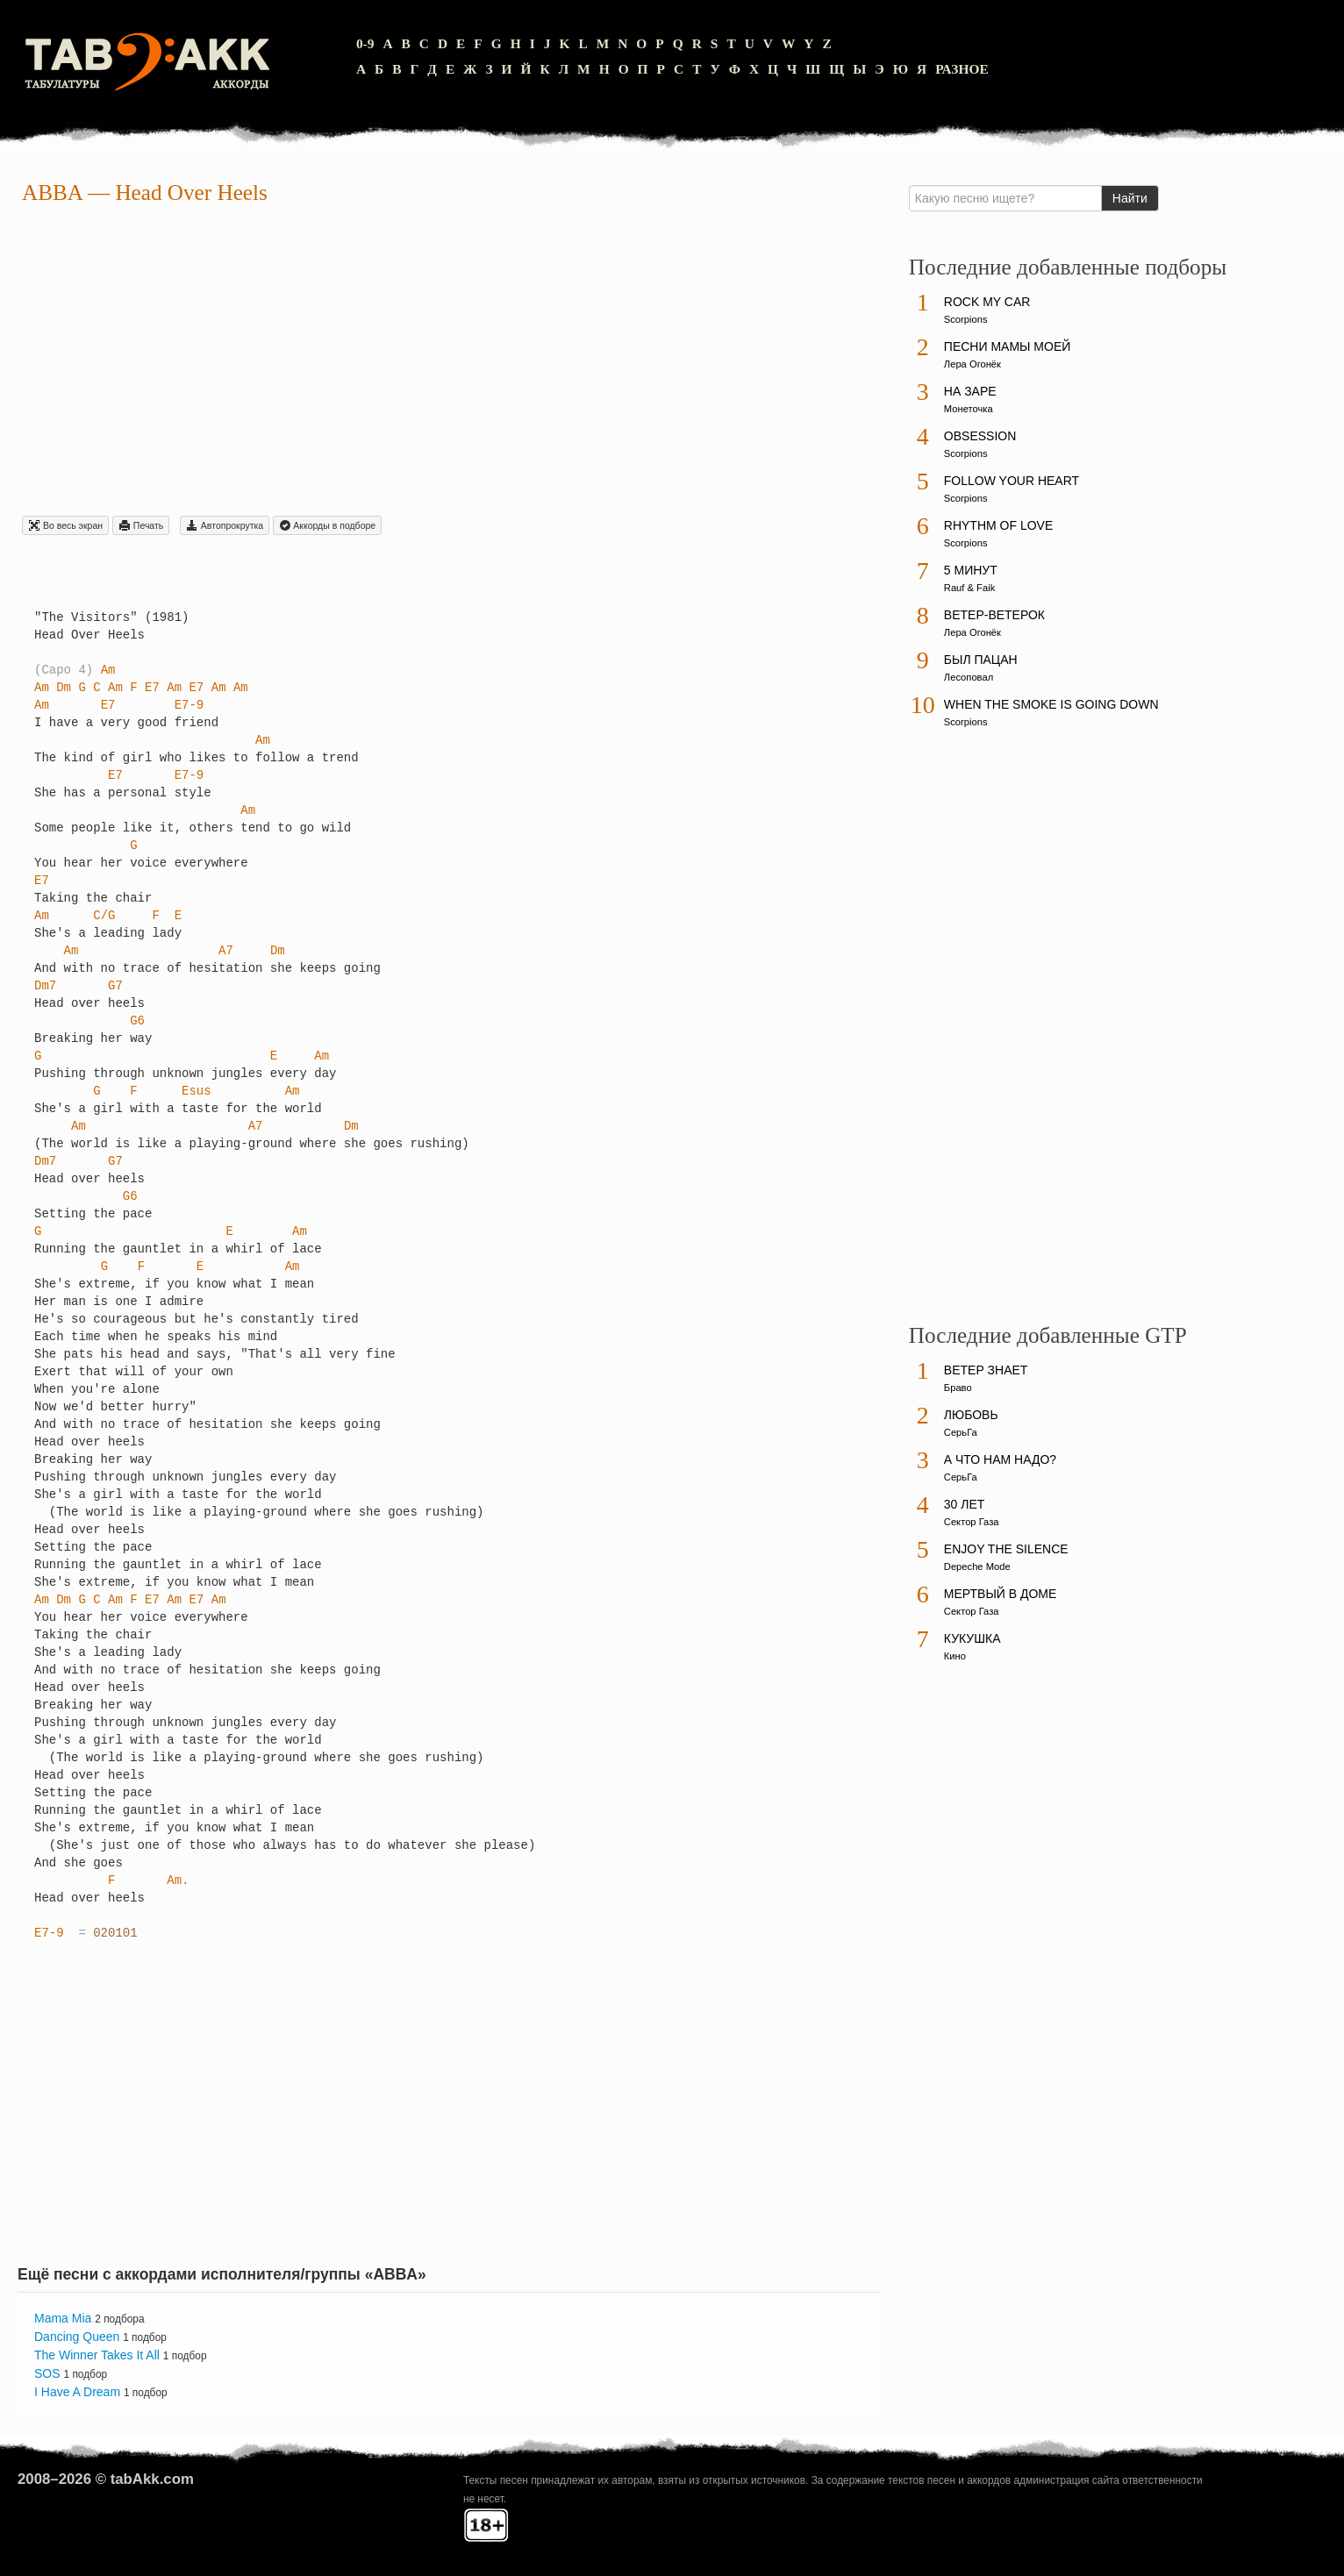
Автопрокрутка (224, 525)
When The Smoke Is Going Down (1051, 704)
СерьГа (960, 1432)
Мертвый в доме (1000, 1594)
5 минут (970, 570)
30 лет (964, 1504)
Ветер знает (986, 1370)
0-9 (365, 43)
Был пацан (981, 660)
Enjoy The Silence (1006, 1549)
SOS (47, 2373)
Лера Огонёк (972, 364)
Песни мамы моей (1007, 346)
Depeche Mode (977, 1566)
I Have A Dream (77, 2392)
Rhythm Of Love (998, 525)
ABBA (52, 192)
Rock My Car (987, 302)
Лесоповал (968, 677)
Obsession (980, 436)
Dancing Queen (76, 2337)
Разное (962, 68)
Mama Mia (62, 2318)
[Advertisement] (449, 363)
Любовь (971, 1415)
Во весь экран (65, 525)
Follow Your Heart (1011, 481)
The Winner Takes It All (97, 2355)
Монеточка (968, 408)
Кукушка (972, 1638)
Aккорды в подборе (327, 525)
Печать (140, 525)
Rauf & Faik (969, 587)
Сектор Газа (971, 1521)
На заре (970, 391)
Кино (955, 1656)
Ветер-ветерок (994, 615)
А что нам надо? (1000, 1459)
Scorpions (966, 319)
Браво (958, 1387)
